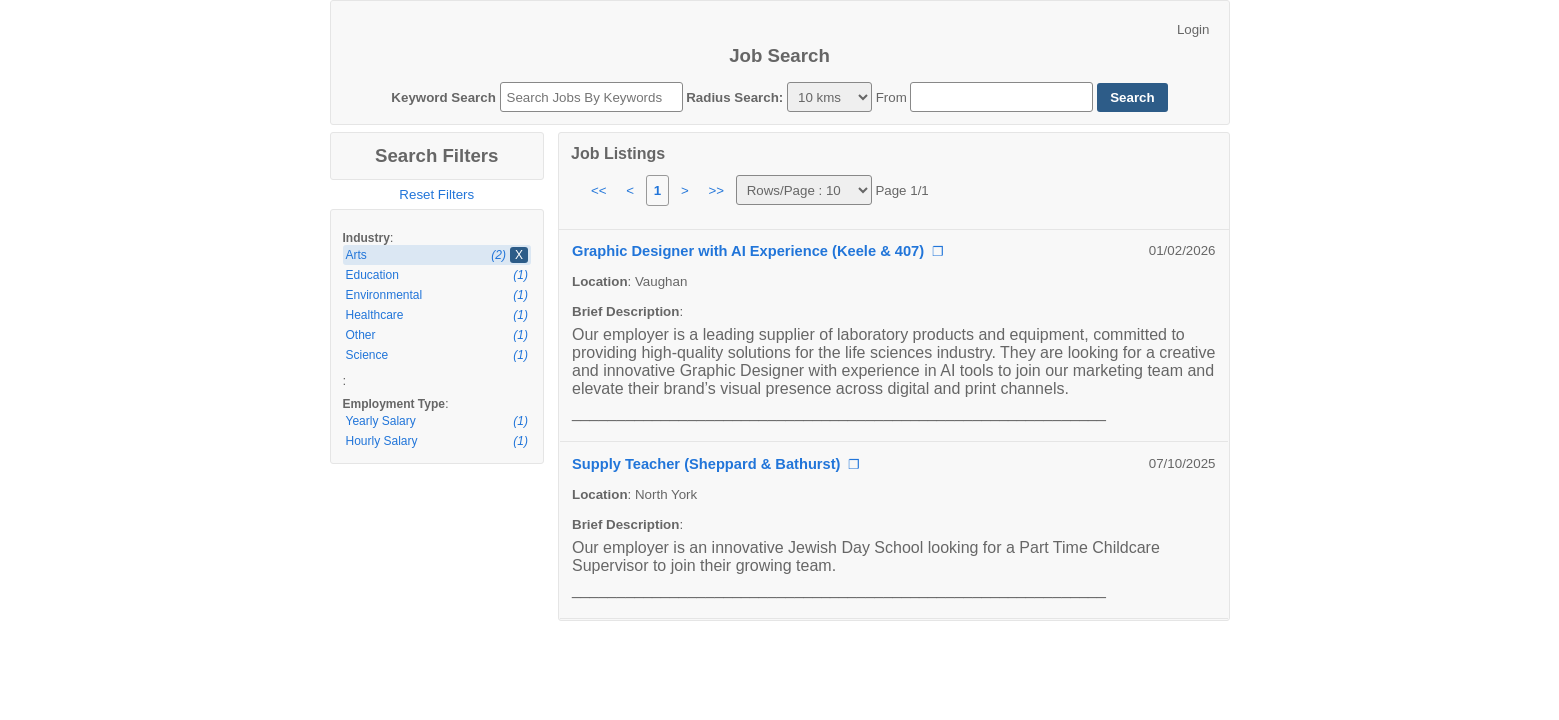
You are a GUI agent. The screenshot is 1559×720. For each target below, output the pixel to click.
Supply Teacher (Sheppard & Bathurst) (706, 464)
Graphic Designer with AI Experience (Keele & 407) (748, 251)
